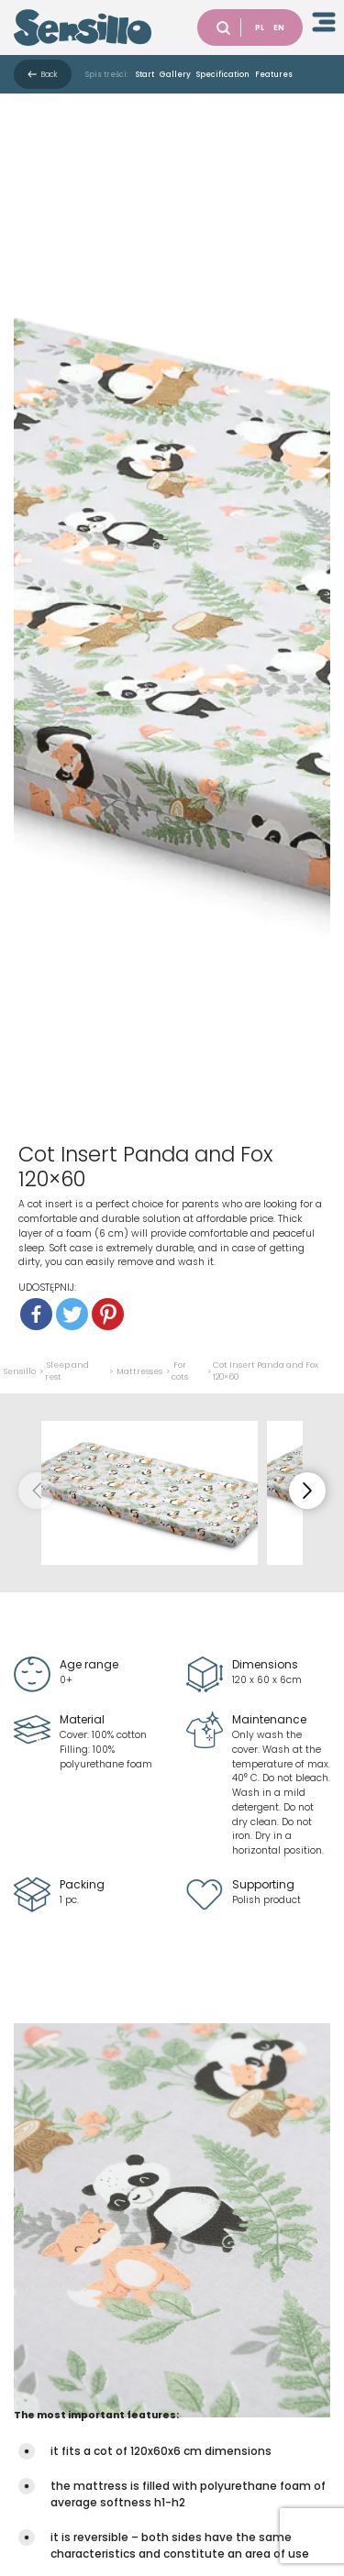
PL (259, 27)
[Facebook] (36, 1314)
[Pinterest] (108, 1314)
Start (145, 74)
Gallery (175, 74)
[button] (307, 1490)
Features (274, 74)
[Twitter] (72, 1314)
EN (278, 27)
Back (49, 74)
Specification (223, 74)
